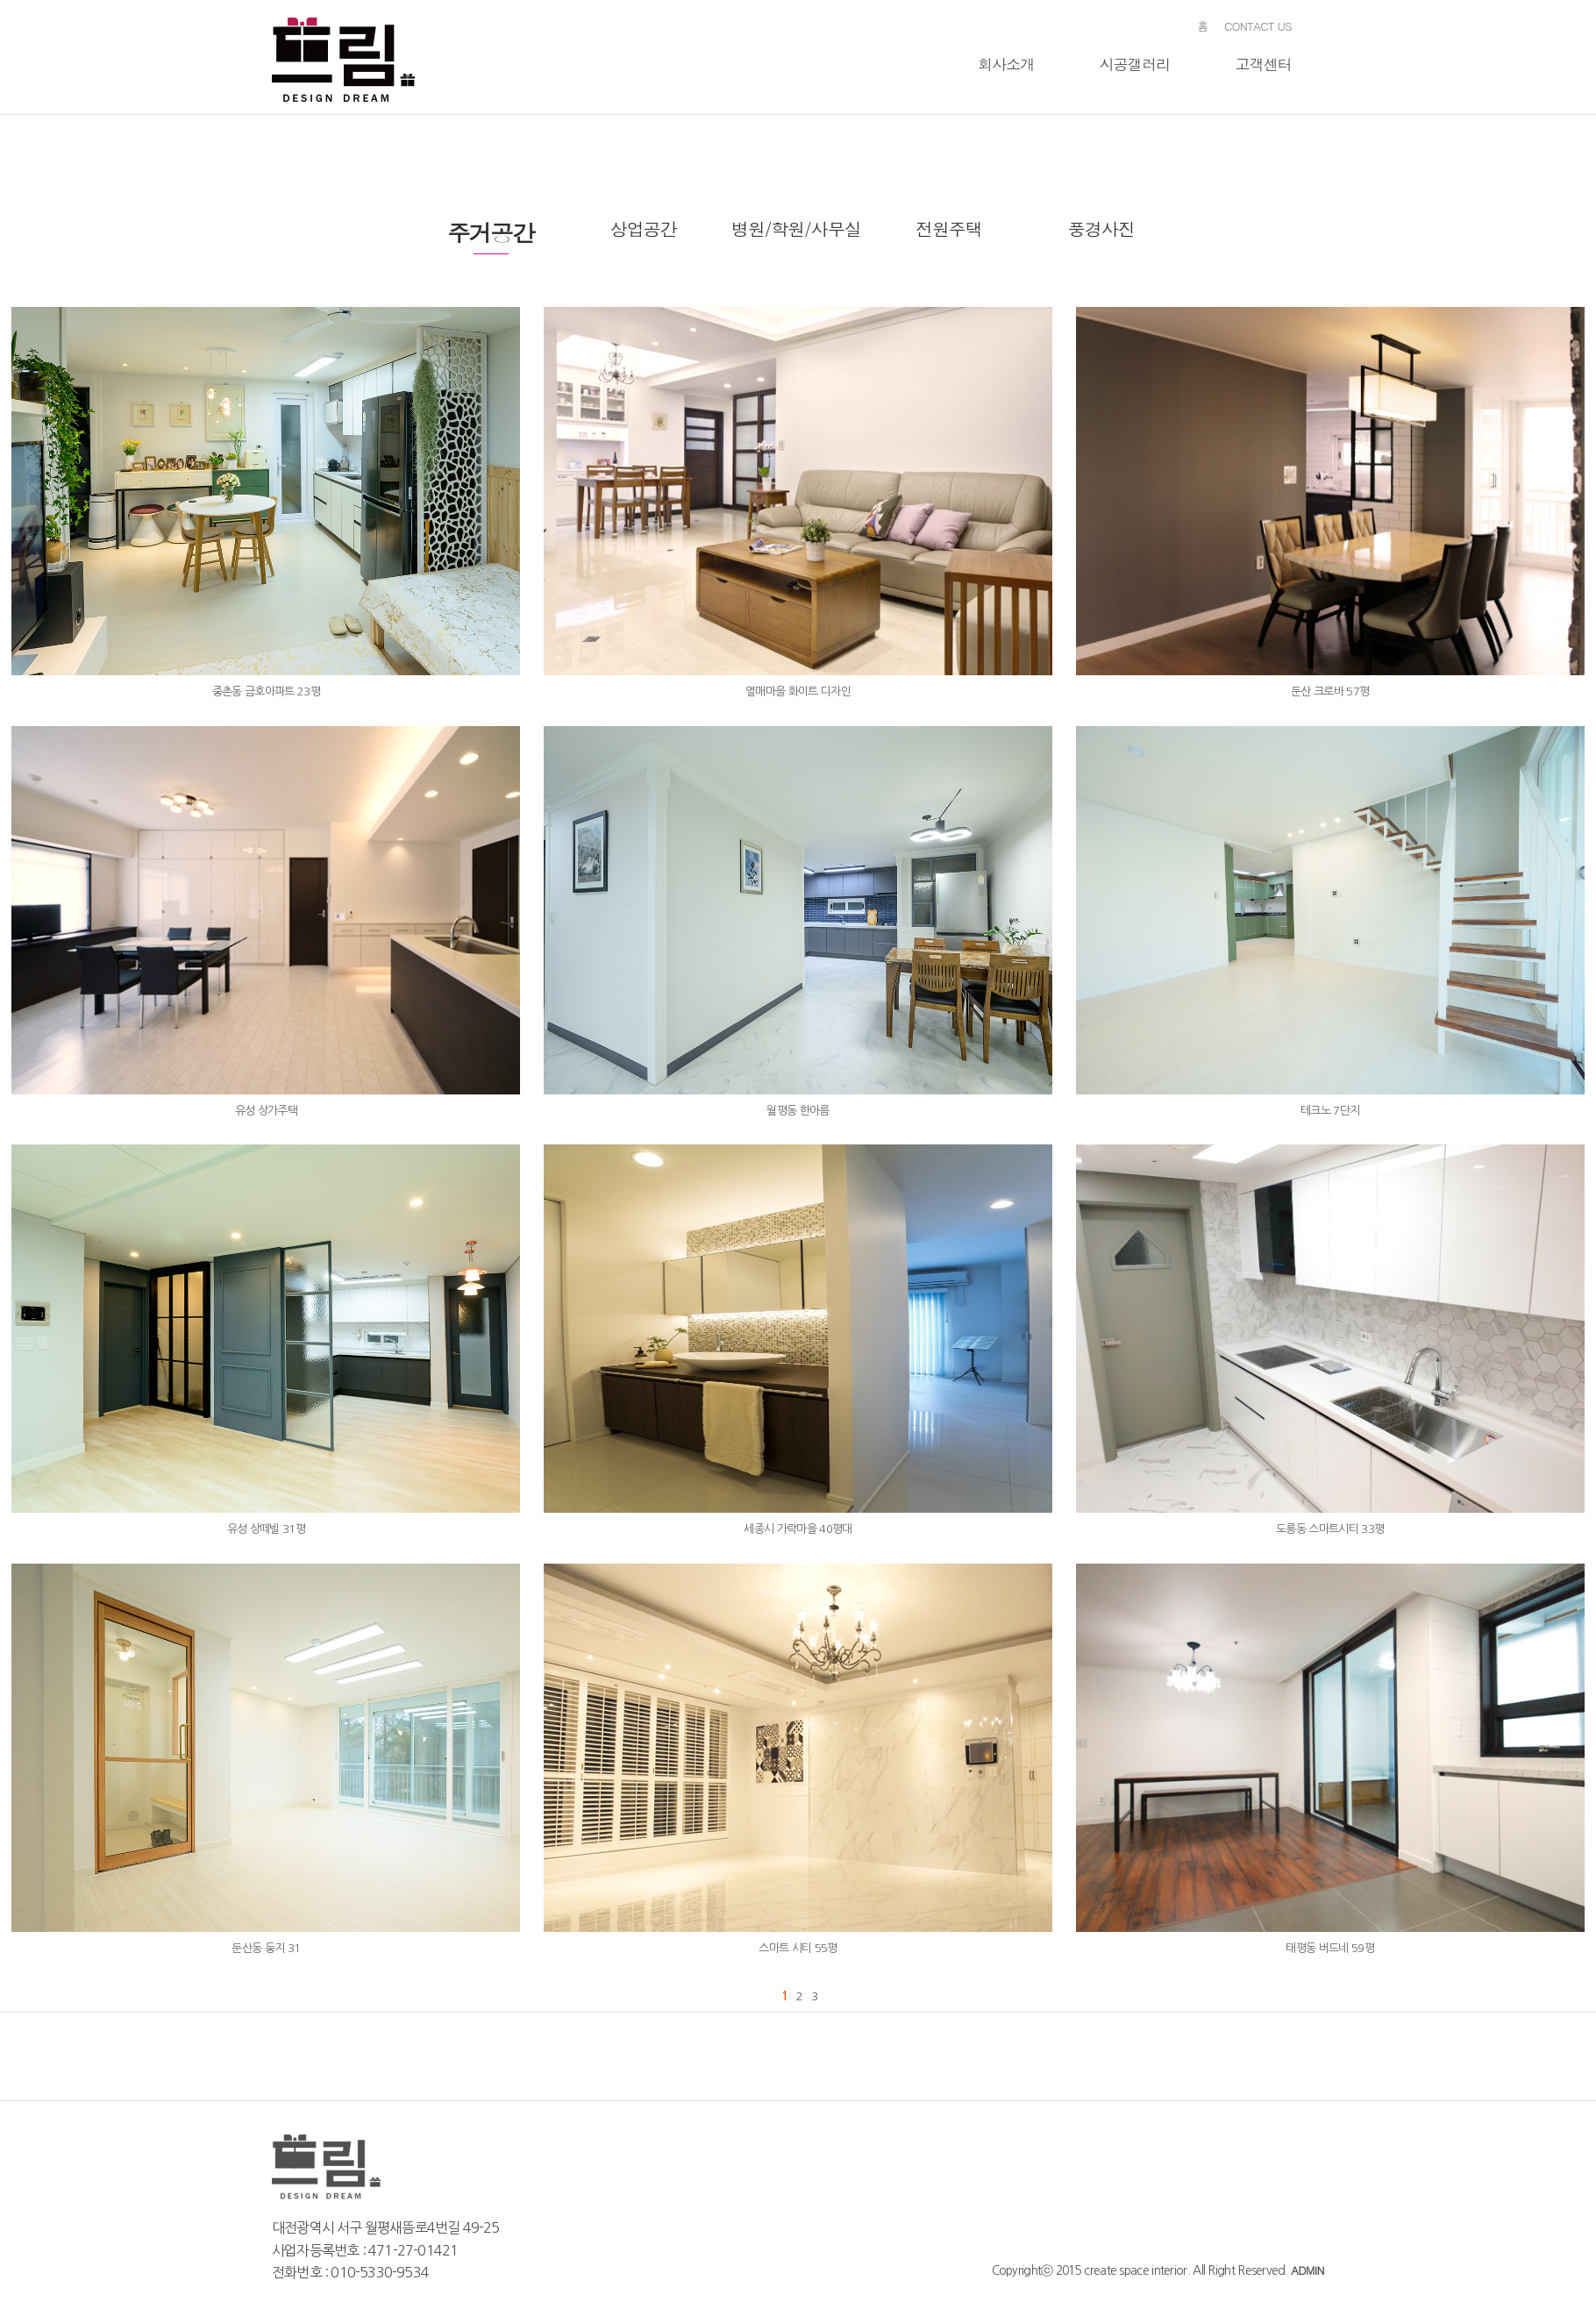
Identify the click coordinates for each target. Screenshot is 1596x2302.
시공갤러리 (1135, 64)
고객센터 (1263, 64)
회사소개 (1006, 64)
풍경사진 (1101, 228)
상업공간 (643, 228)
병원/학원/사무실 (796, 228)
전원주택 (949, 228)
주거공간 (490, 232)
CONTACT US (1258, 26)
